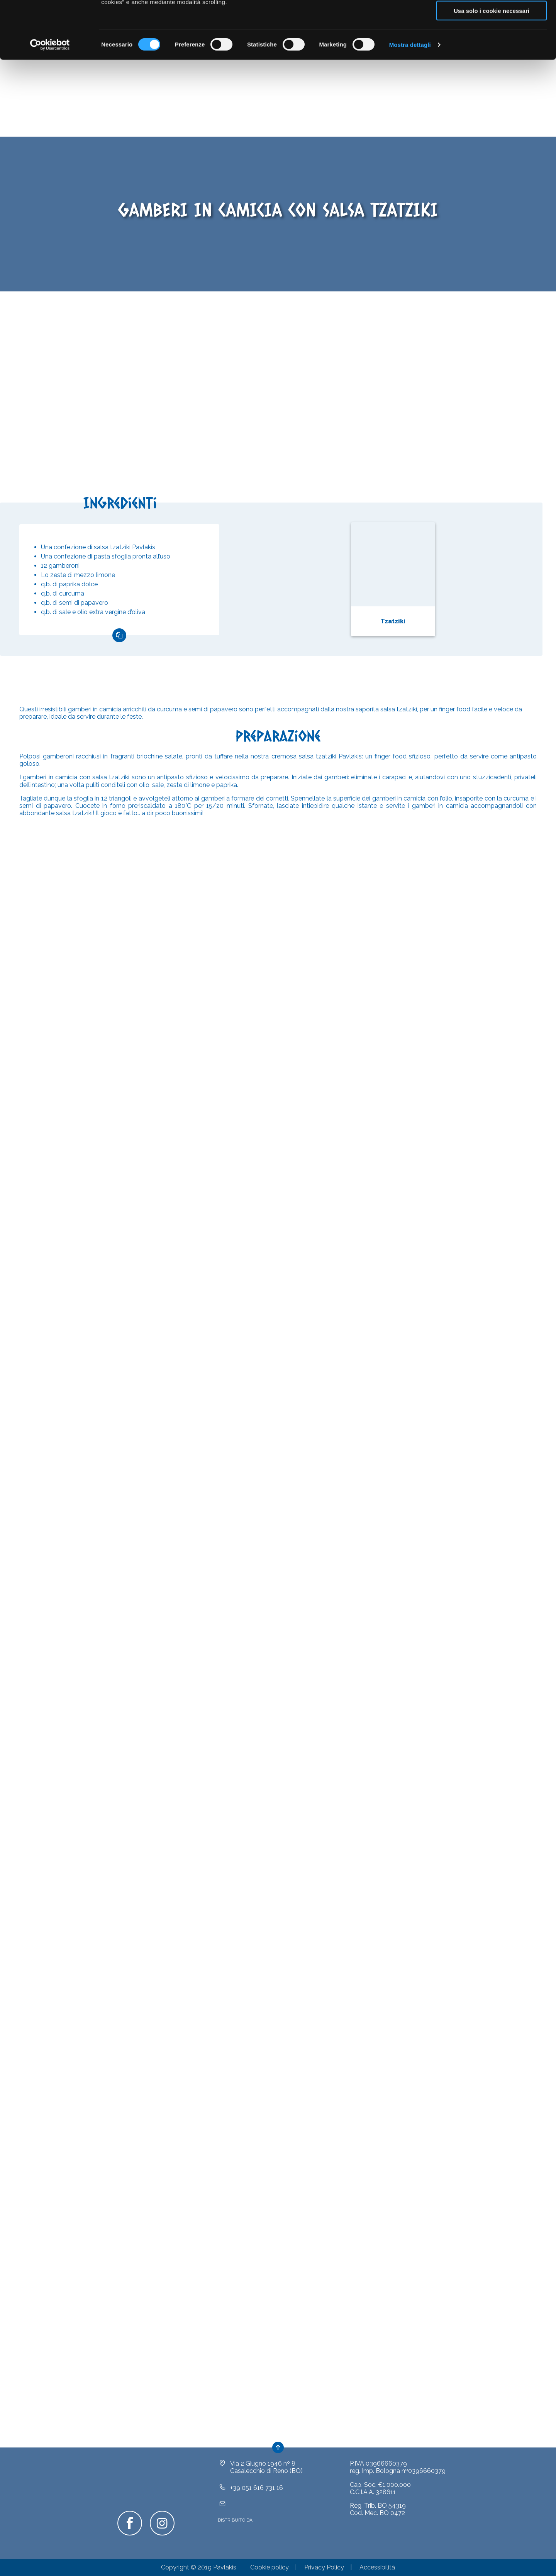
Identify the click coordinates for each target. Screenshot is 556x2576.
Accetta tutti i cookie (491, 19)
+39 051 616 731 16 (256, 2499)
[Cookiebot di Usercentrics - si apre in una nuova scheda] (50, 99)
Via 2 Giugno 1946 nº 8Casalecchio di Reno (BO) (266, 2478)
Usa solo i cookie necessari (491, 64)
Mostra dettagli (410, 98)
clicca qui (357, 37)
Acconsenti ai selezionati (491, 42)
